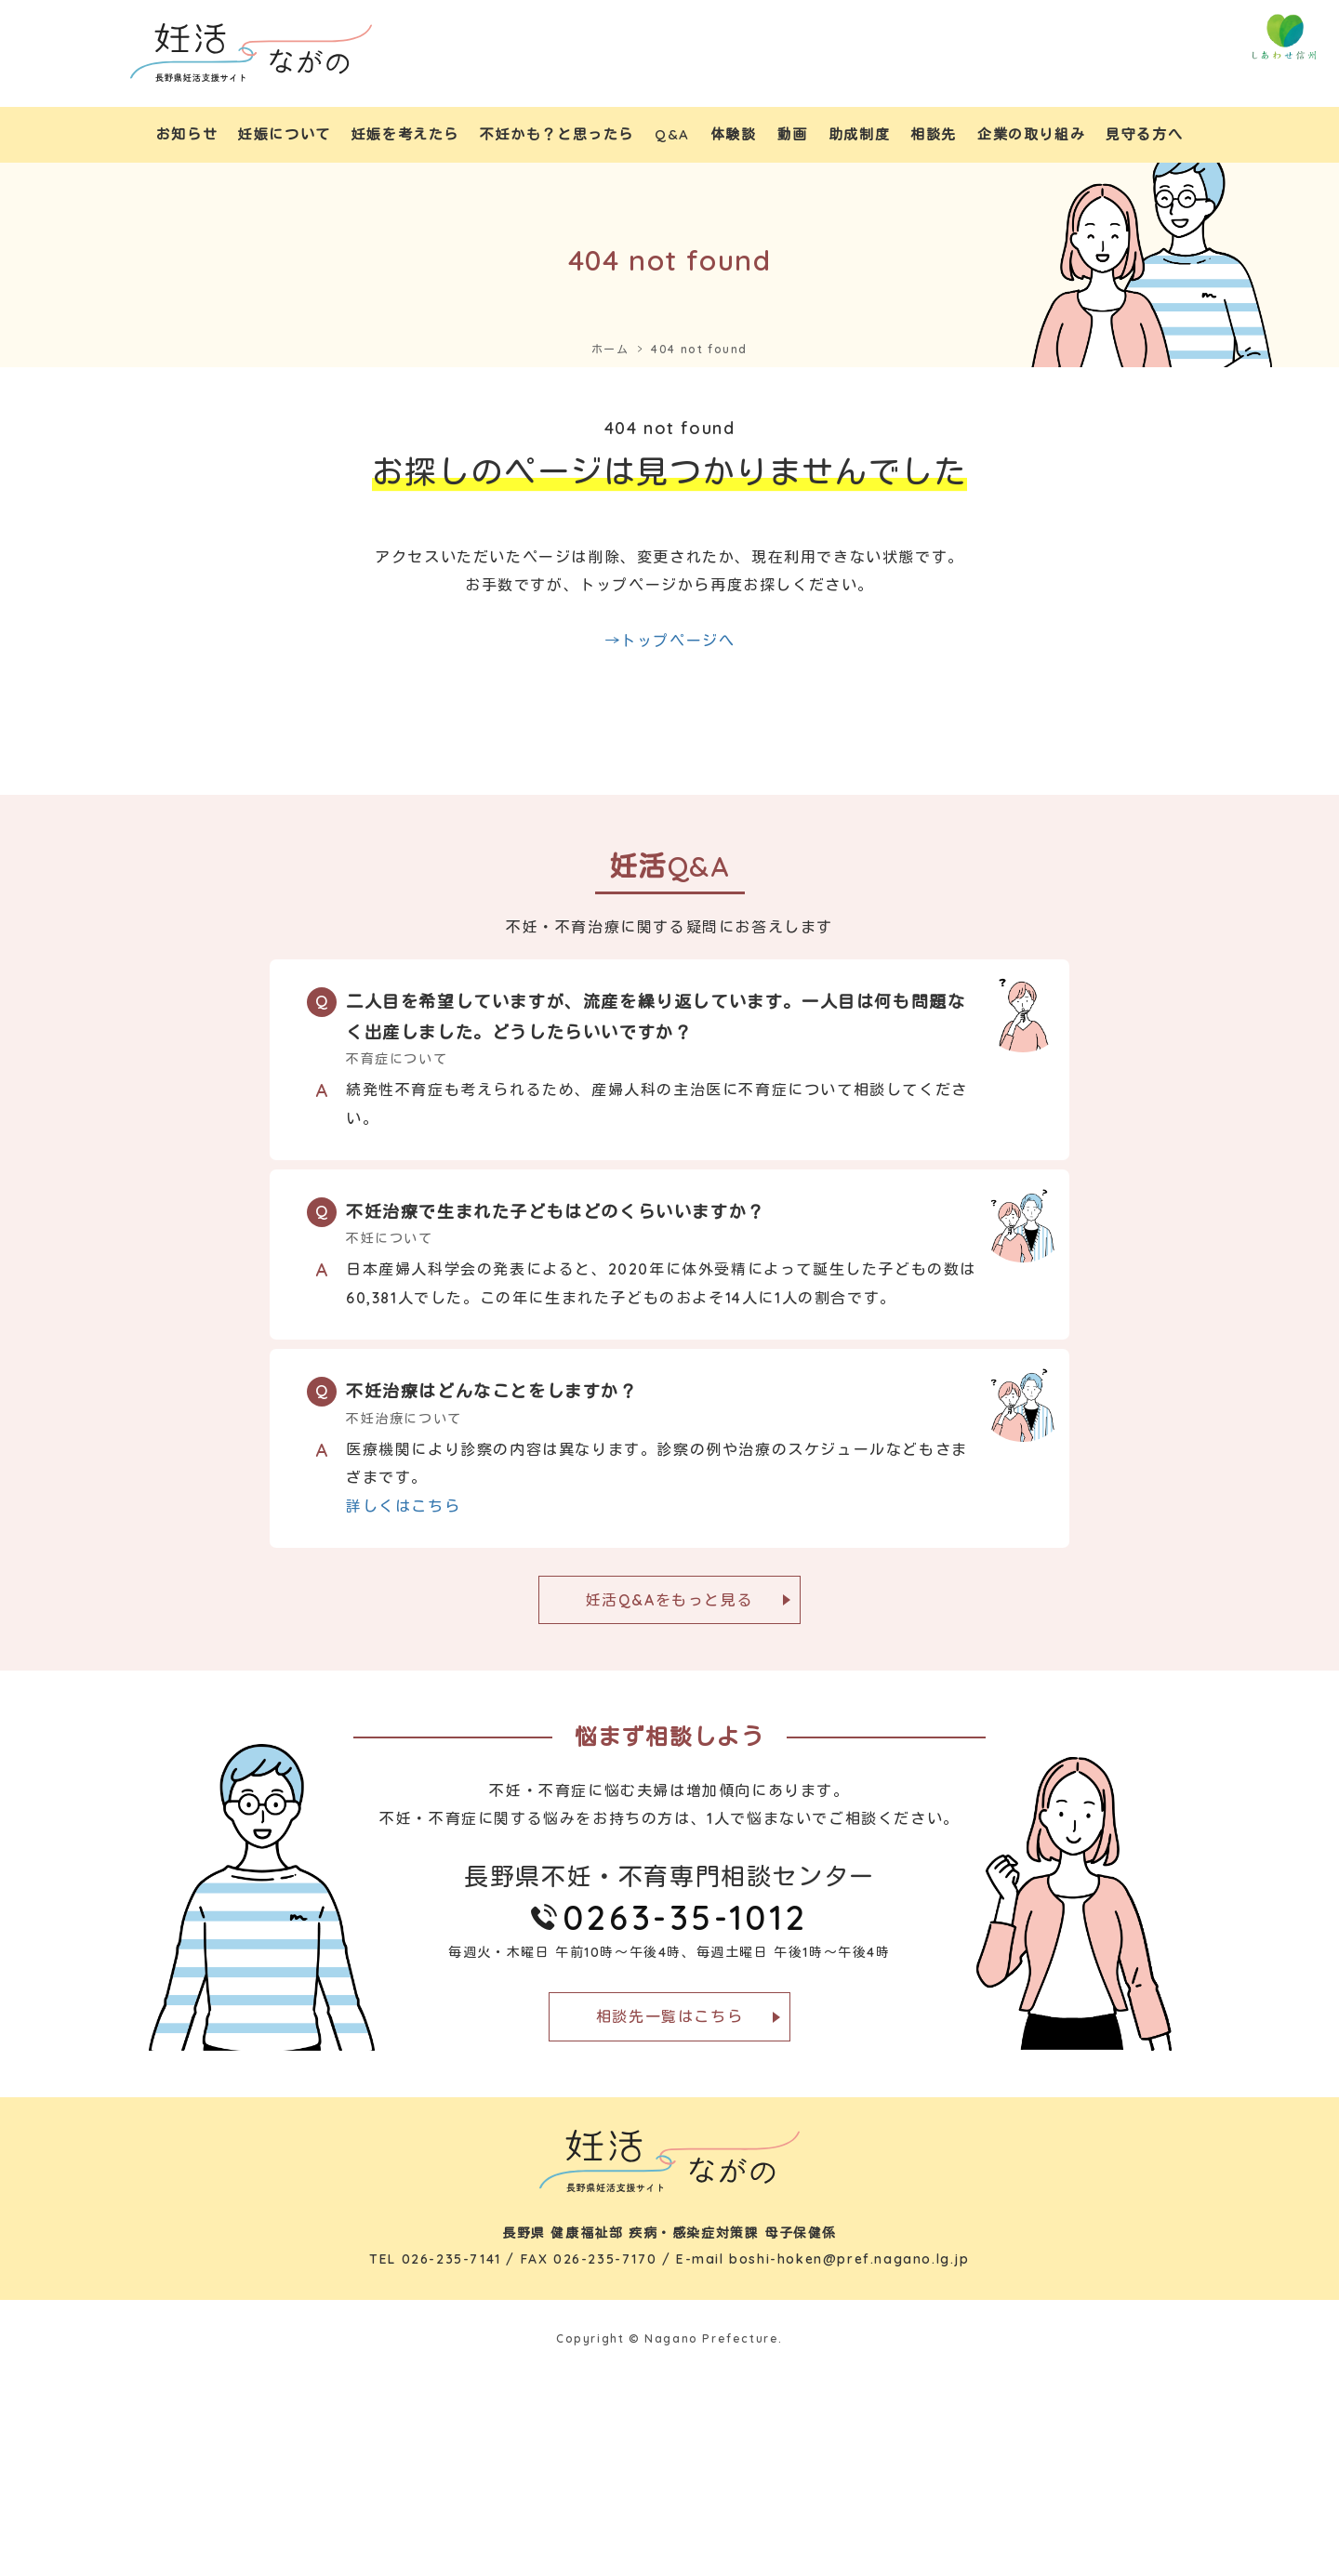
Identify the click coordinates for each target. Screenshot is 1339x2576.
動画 (792, 134)
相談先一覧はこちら (669, 2016)
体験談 (733, 134)
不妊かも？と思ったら (557, 134)
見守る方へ (1144, 134)
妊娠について (284, 134)
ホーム (610, 349)
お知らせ (187, 134)
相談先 (933, 134)
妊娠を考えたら (405, 134)
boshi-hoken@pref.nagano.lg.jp (849, 2259)
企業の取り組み (1031, 134)
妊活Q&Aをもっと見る (670, 1600)
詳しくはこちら (403, 1506)
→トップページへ (670, 640)
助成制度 (859, 134)
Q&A (672, 134)
